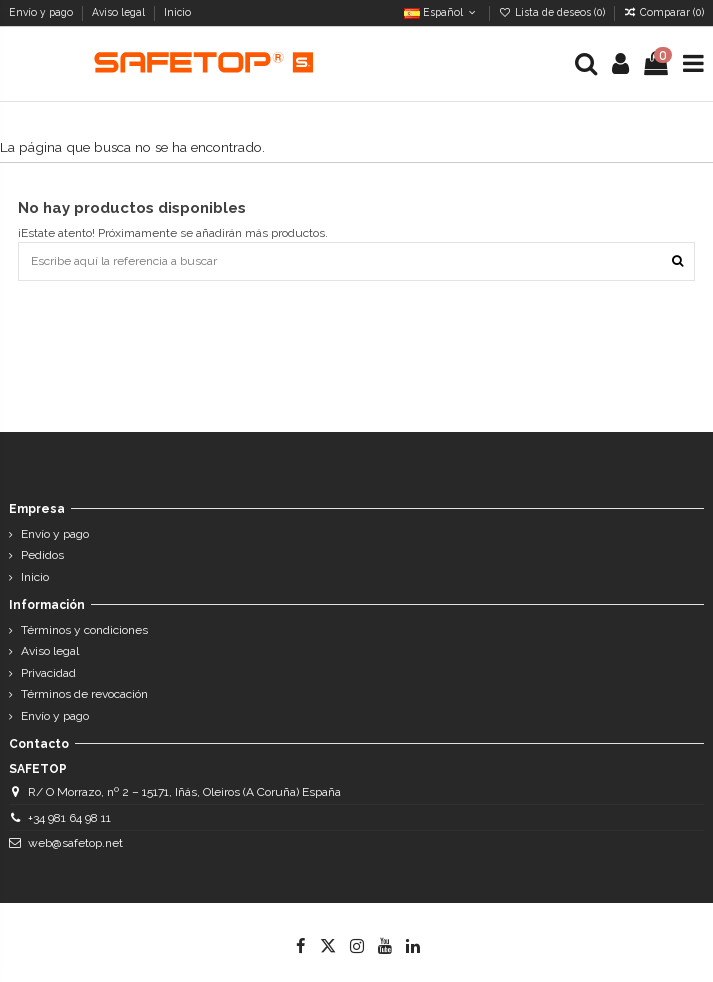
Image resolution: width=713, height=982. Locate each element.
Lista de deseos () (553, 12)
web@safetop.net (75, 843)
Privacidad (48, 673)
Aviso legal (120, 12)
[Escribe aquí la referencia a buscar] (677, 261)
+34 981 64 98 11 (69, 818)
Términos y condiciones (84, 630)
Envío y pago (42, 12)
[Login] (621, 63)
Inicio (177, 12)
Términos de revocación (84, 694)
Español (441, 12)
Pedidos (42, 555)
